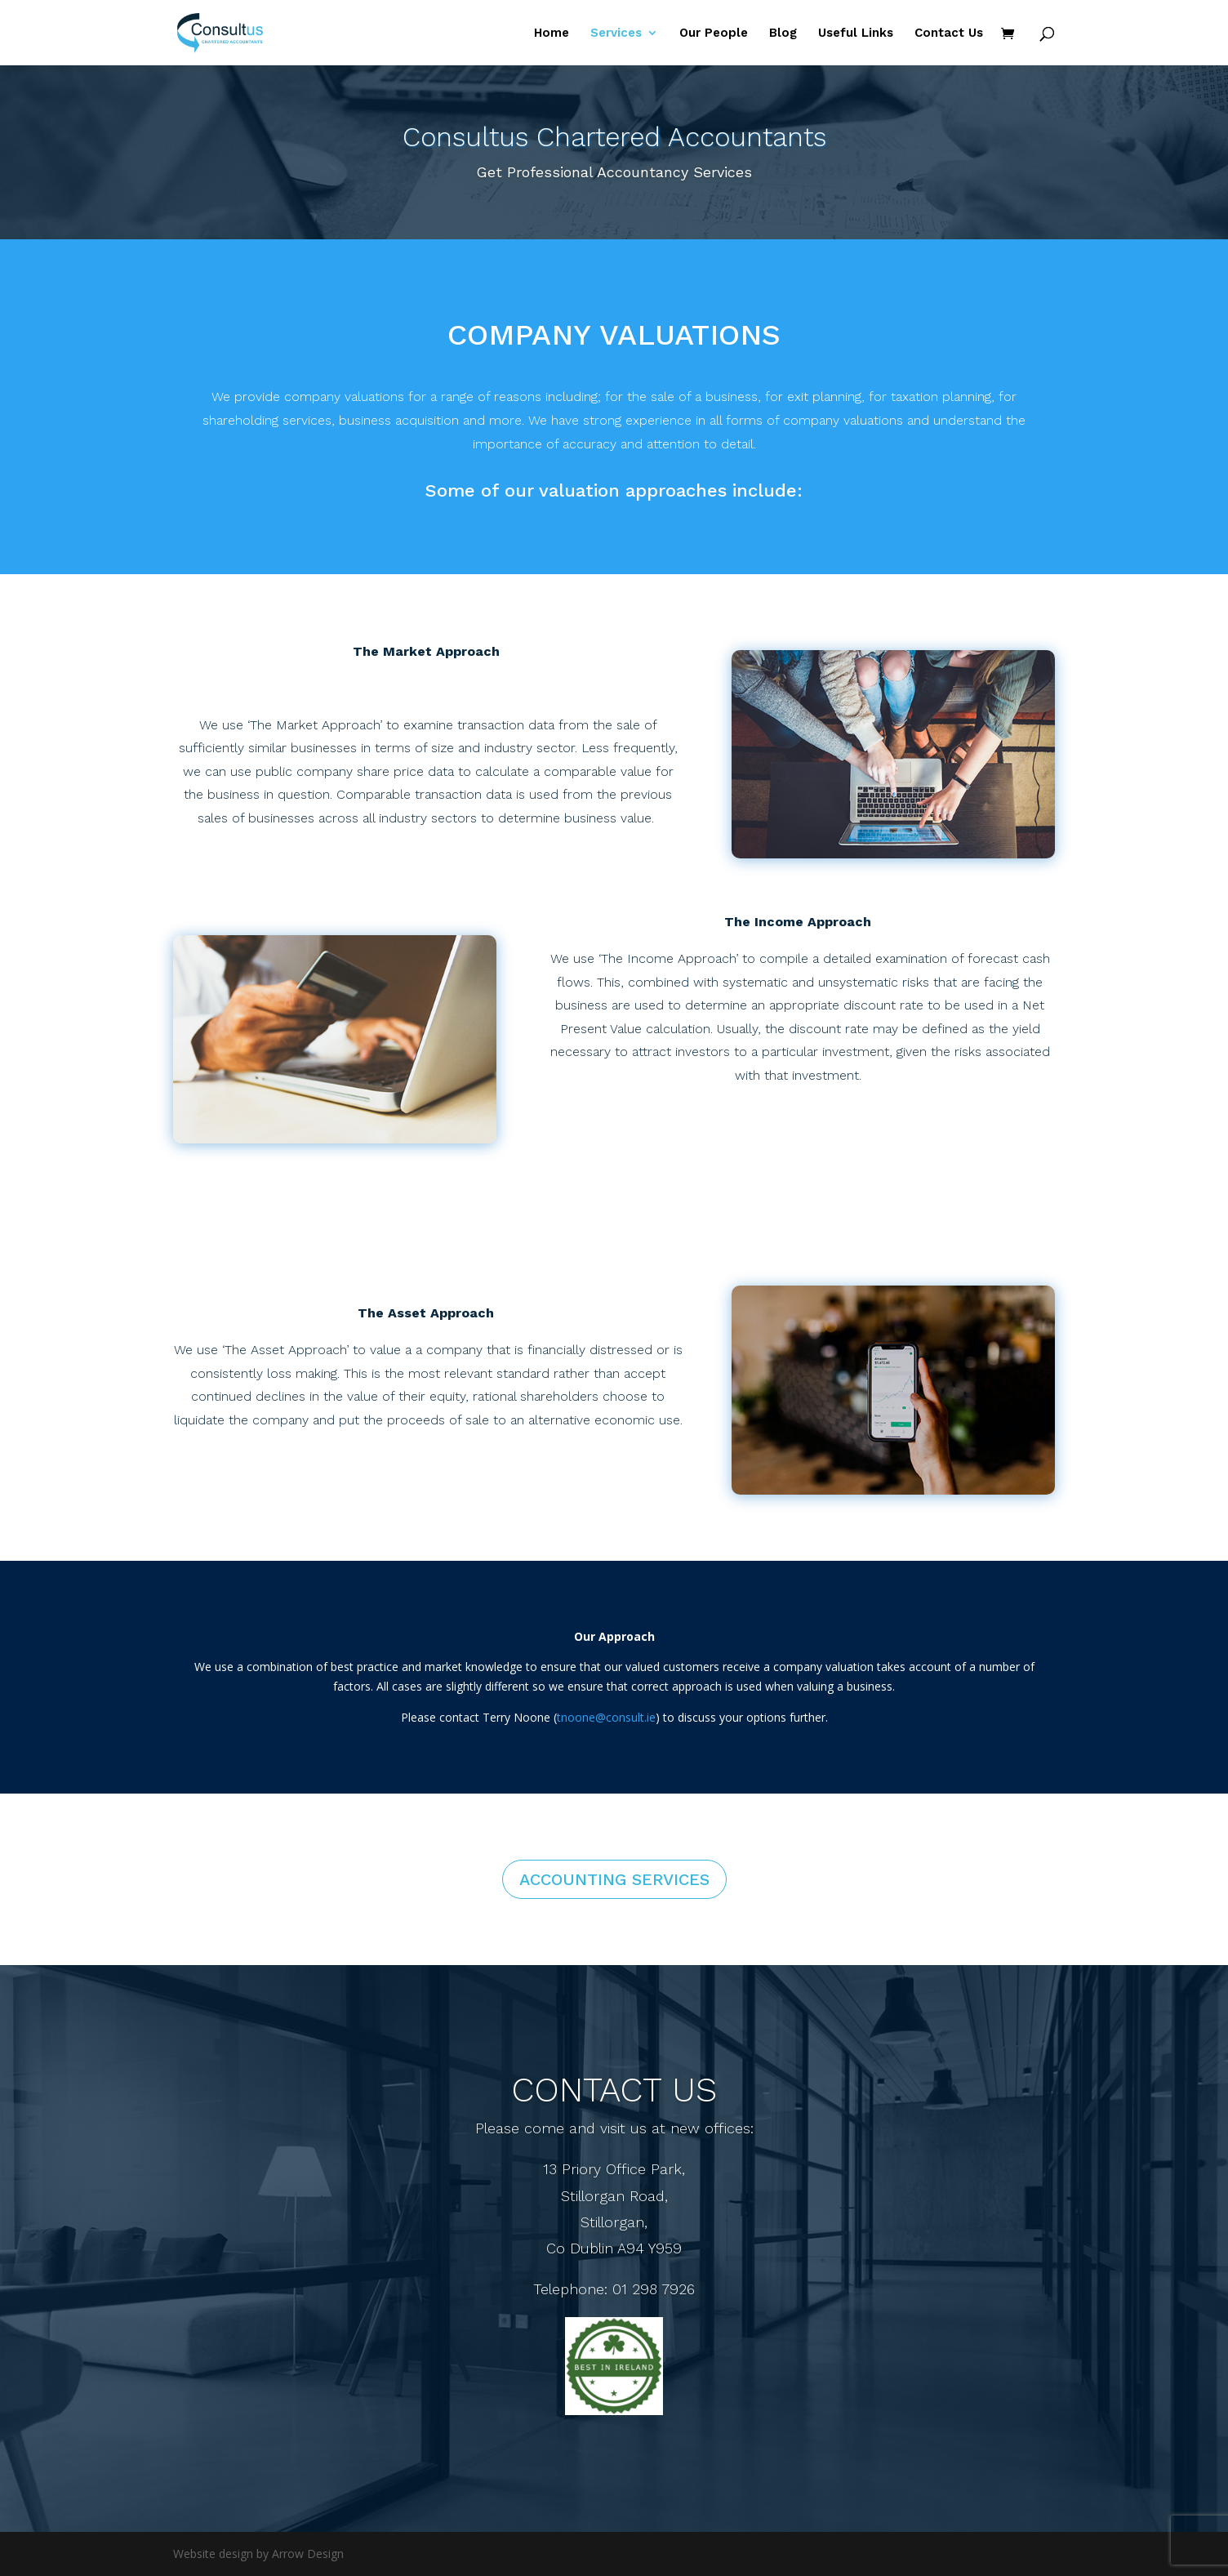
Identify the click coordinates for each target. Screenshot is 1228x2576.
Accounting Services (614, 1879)
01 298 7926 (653, 2288)
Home (551, 33)
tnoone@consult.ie (606, 1717)
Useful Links (855, 33)
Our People (713, 33)
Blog (783, 33)
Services (616, 33)
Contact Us (948, 33)
